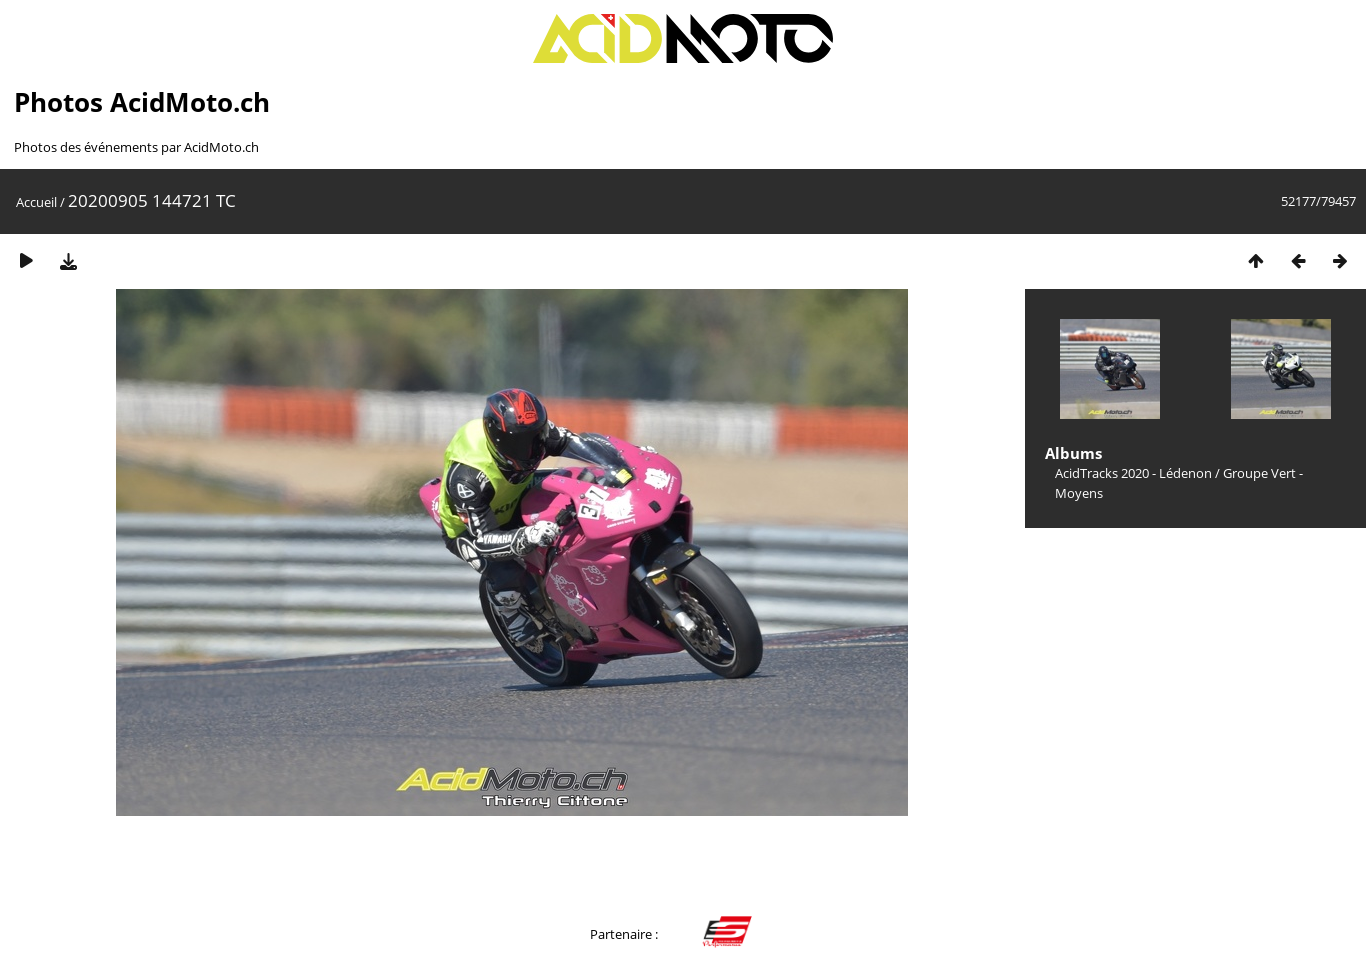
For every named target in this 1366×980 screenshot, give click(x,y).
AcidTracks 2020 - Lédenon (1133, 473)
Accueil (36, 202)
